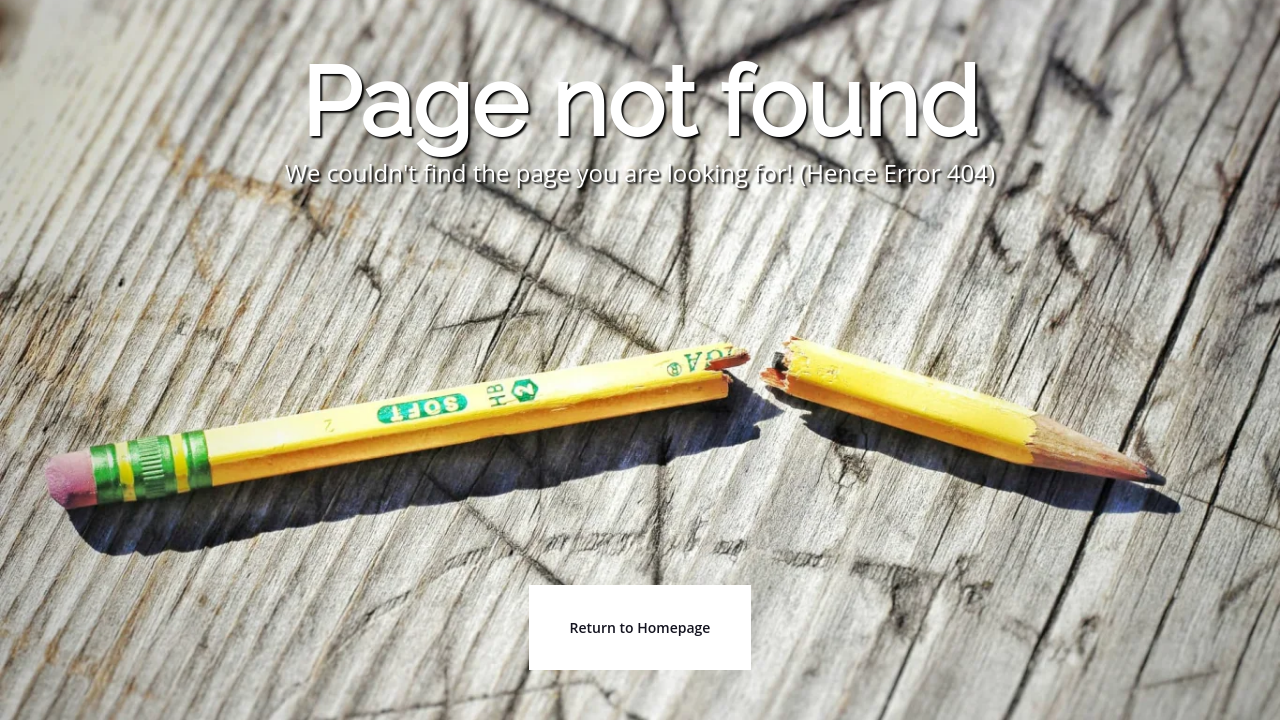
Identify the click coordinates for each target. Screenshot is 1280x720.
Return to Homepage (640, 627)
